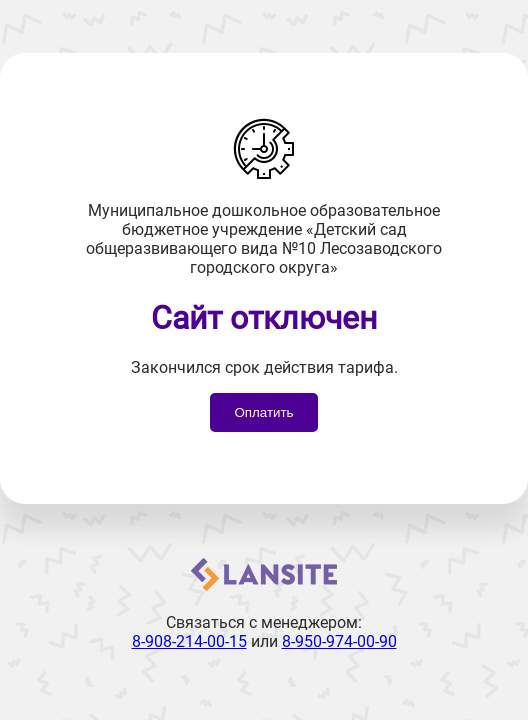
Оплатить (263, 412)
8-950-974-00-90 (339, 641)
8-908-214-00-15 (189, 641)
